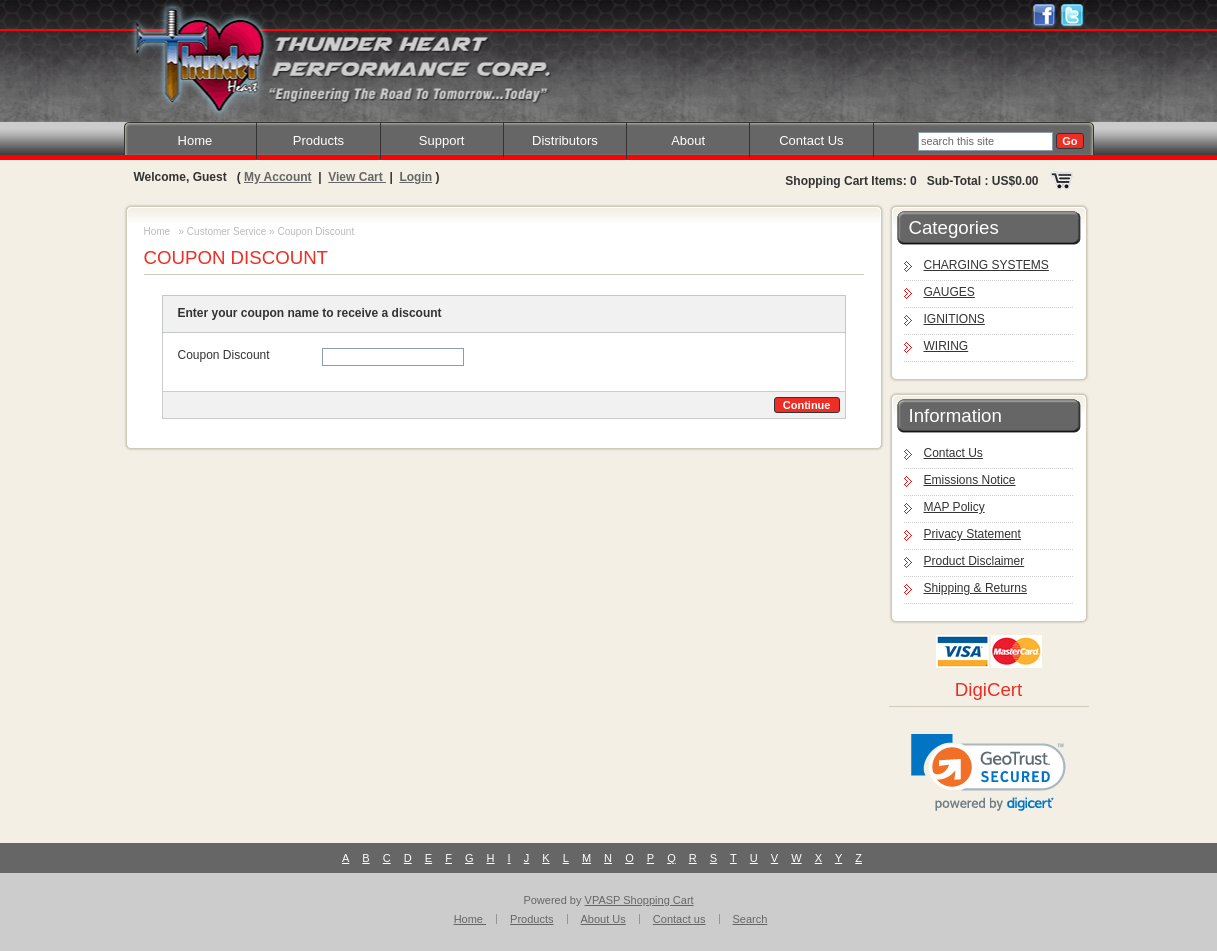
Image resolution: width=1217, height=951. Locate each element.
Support (442, 140)
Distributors (565, 140)
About (688, 140)
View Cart (357, 177)
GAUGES (949, 292)
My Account (278, 177)
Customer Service (226, 231)
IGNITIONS (954, 319)
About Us (603, 919)
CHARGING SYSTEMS (986, 265)
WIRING (946, 346)
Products (318, 140)
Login (415, 177)
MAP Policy (954, 507)
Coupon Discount (224, 355)
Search (750, 919)
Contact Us (811, 140)
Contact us (679, 919)
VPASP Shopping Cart (639, 900)
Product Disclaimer (974, 561)
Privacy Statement (972, 534)
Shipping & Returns (975, 588)
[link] (988, 772)
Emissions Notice (970, 480)
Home (195, 140)
